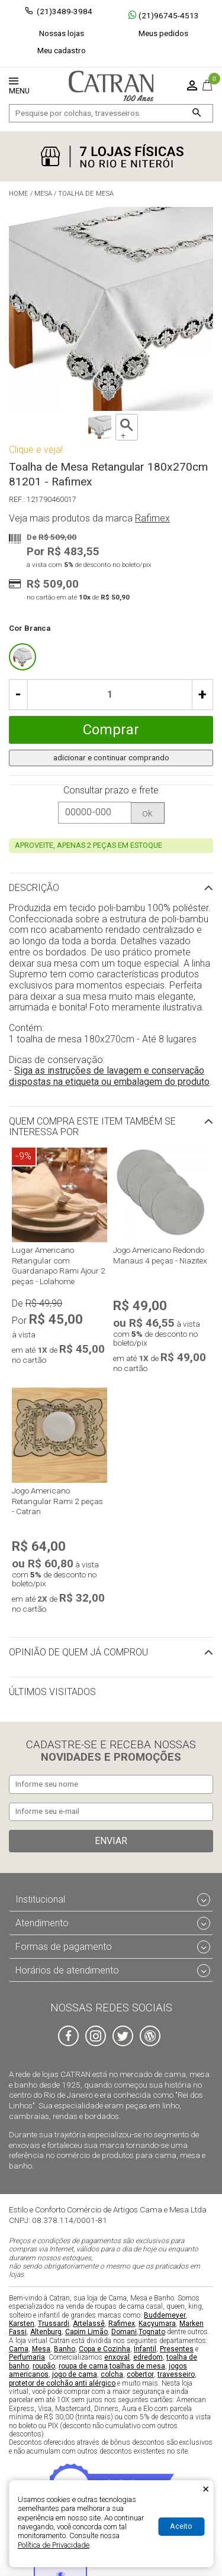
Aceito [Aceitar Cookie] (181, 2526)
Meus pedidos (163, 33)
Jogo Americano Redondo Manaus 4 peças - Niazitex (160, 1255)
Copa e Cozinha (104, 2349)
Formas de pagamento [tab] (63, 1946)
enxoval (117, 2358)
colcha (112, 2374)
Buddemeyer (165, 2315)
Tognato (152, 2332)
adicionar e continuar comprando (111, 757)
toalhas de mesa (137, 2366)
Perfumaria (27, 2358)
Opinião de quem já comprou (78, 1652)
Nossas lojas (61, 33)
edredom (148, 2358)
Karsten (21, 2323)
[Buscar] (196, 113)
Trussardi (53, 2323)
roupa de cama (83, 2366)
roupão (44, 2366)
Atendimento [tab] (42, 1923)
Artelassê (89, 2323)
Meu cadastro (61, 50)
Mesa (41, 2349)
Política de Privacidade (53, 2545)
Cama (18, 2349)
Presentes (177, 2349)
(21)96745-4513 (163, 15)
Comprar (111, 729)
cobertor (140, 2374)
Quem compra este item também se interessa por (92, 1127)
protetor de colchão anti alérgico (62, 2383)
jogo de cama (74, 2374)
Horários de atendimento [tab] (67, 1970)
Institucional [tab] (40, 1899)
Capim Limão (86, 2332)
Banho (64, 2349)
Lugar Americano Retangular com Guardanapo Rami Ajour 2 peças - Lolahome (58, 1265)
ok (147, 813)
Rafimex (121, 2323)
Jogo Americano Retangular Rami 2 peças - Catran (57, 1501)
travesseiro (176, 2374)
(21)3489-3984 (64, 11)
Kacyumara (157, 2323)
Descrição (34, 887)
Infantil (145, 2349)
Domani (124, 2332)
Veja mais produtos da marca (89, 518)
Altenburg (46, 2332)
